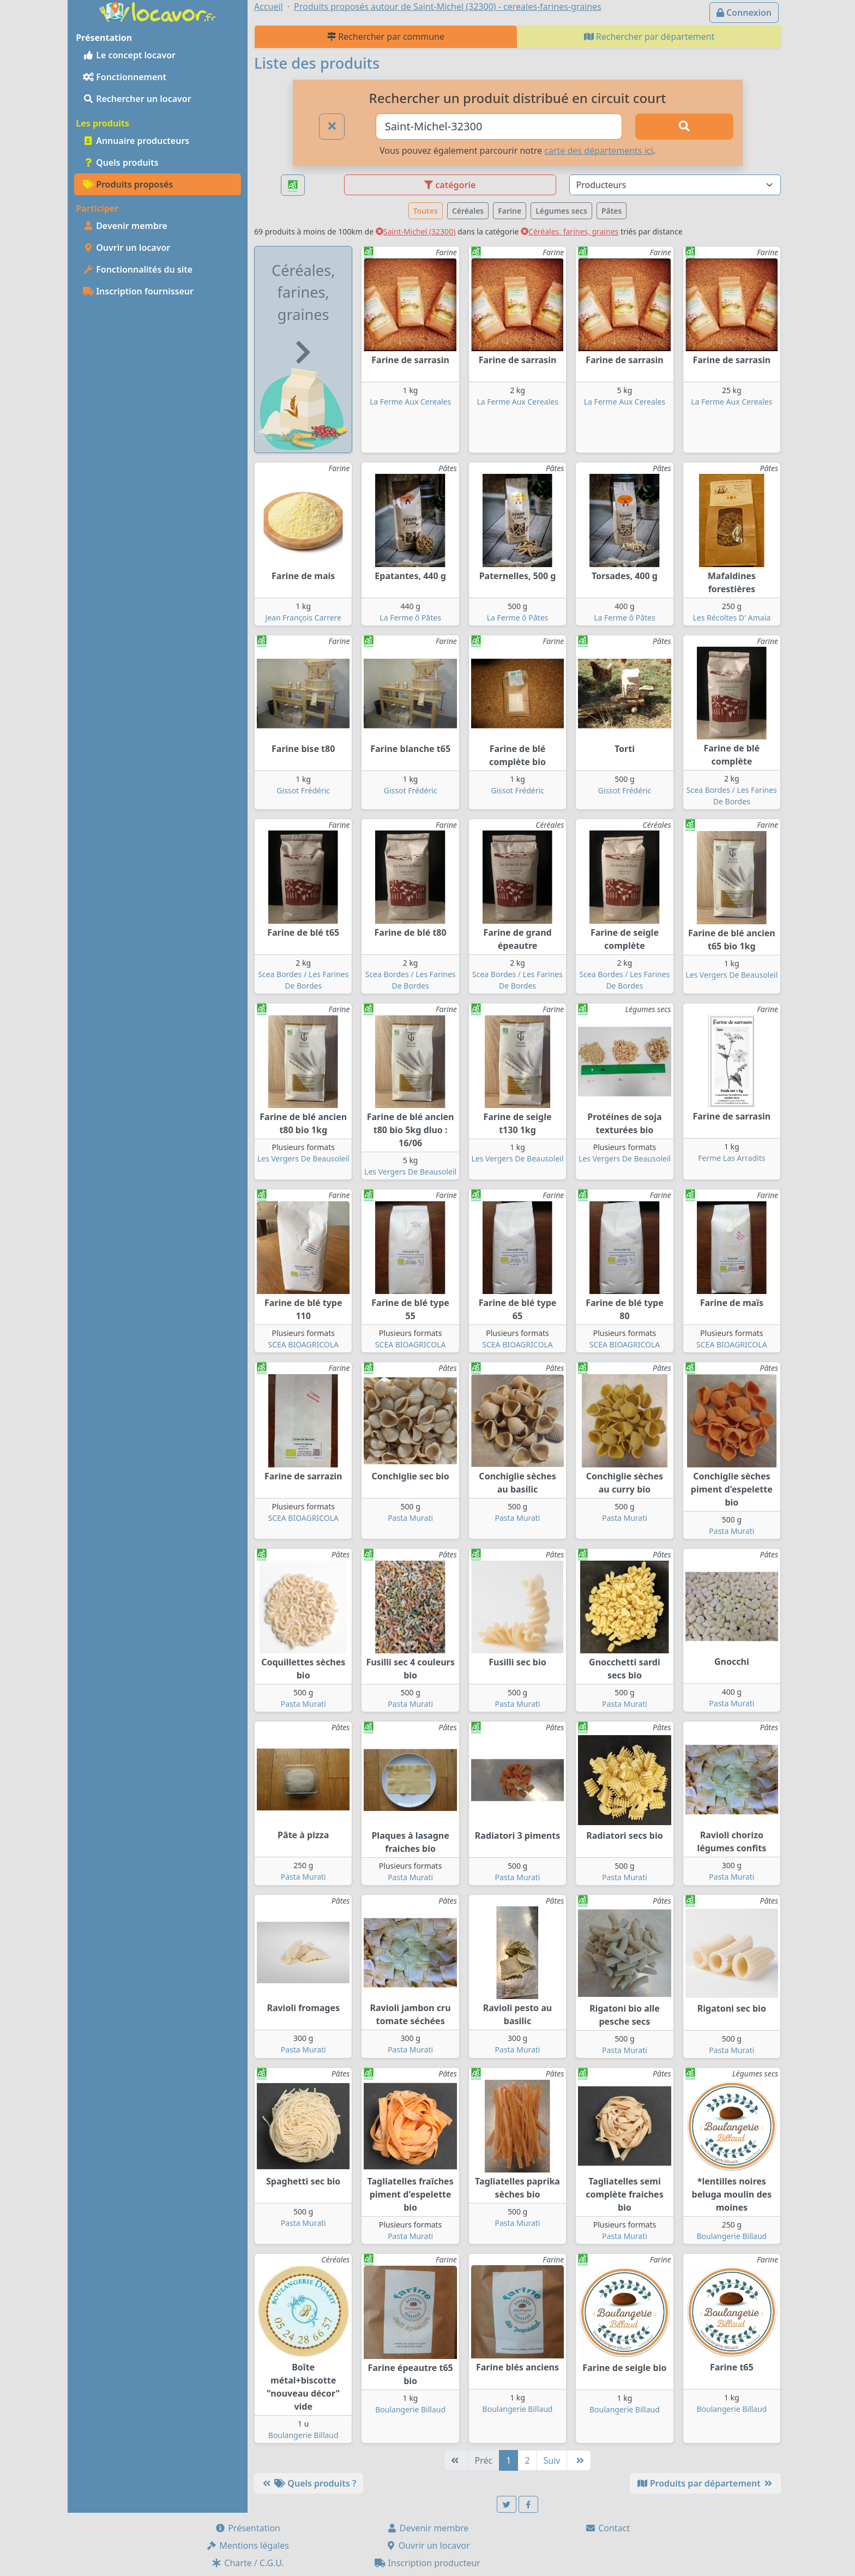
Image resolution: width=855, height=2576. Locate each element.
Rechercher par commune (385, 37)
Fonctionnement (124, 77)
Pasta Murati (410, 1518)
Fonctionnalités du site (137, 269)
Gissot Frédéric (303, 790)
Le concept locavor (129, 55)
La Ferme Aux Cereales (410, 401)
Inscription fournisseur (138, 291)
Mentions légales (247, 2545)
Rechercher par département (649, 37)
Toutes (425, 211)
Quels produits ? (308, 2483)
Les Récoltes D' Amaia (732, 617)
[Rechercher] (684, 126)
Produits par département (705, 2483)
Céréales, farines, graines (569, 231)
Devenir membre (125, 226)
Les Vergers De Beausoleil (731, 975)
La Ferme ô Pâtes (410, 617)
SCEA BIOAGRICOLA (303, 1344)
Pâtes (611, 211)
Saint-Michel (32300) (416, 231)
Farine (509, 211)
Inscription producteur (427, 2563)
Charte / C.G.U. (247, 2563)
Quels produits (121, 162)
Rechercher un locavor (137, 99)
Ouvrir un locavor (126, 248)
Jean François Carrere (303, 617)
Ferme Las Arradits (731, 1158)
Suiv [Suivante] (552, 2460)
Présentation (247, 2528)
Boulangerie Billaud (731, 2236)
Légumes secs (561, 211)
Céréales (468, 211)
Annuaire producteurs (136, 141)
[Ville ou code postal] (499, 126)
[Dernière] (579, 2460)
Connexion (744, 13)
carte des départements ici (598, 151)
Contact (607, 2528)
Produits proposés (128, 184)
